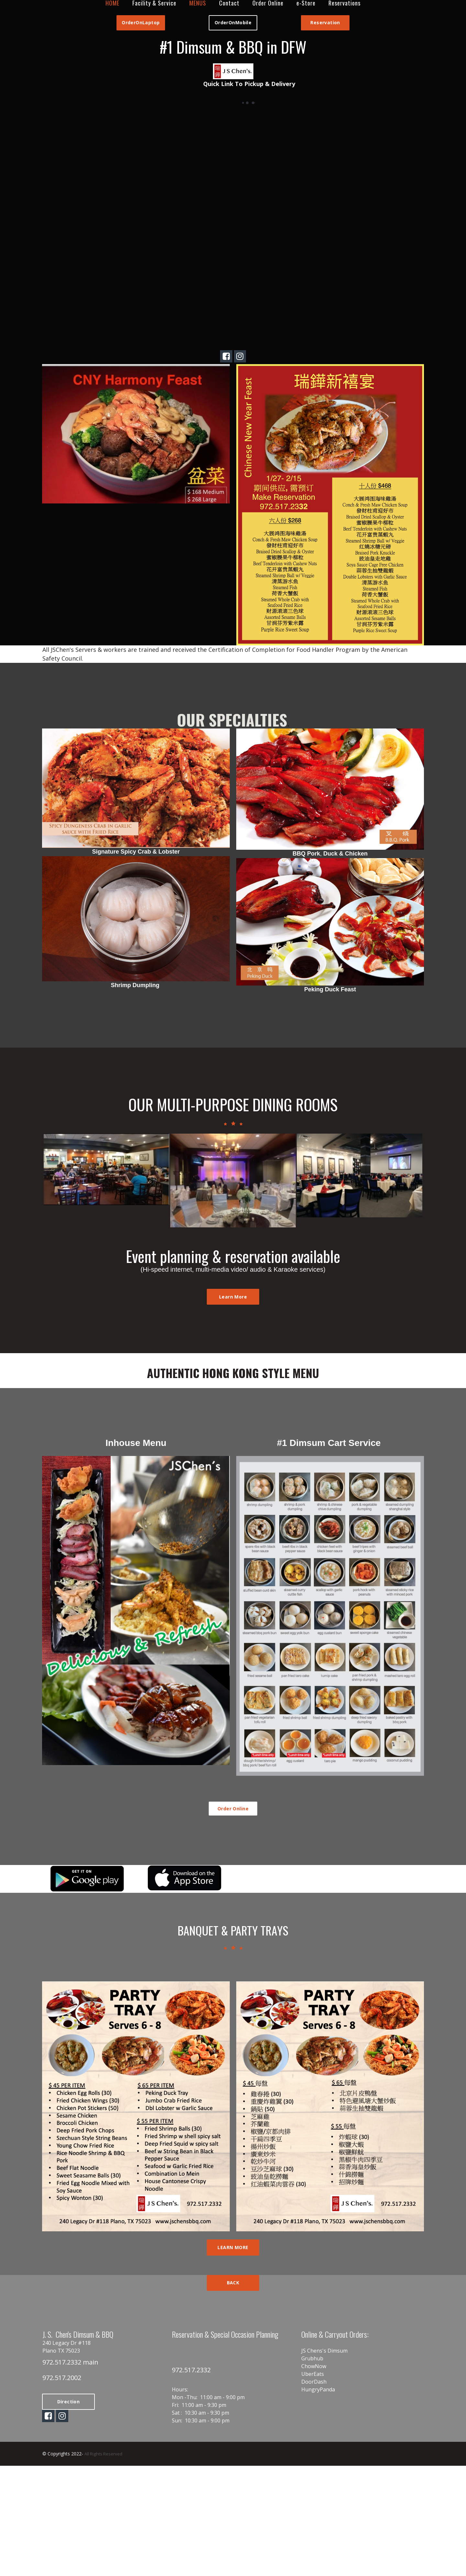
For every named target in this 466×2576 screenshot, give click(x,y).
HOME (112, 3)
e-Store (306, 3)
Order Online (267, 3)
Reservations (344, 3)
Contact (229, 3)
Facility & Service (154, 3)
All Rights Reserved (104, 2519)
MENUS (197, 3)
